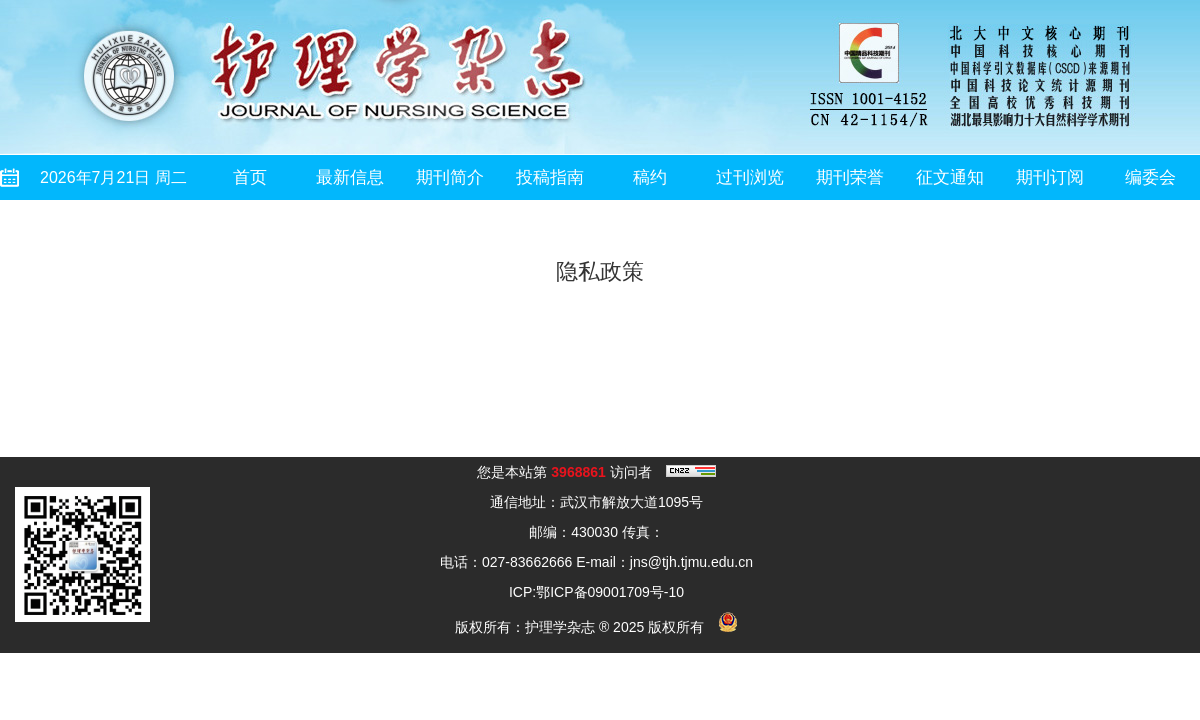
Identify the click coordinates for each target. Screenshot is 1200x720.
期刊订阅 (1050, 177)
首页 (250, 177)
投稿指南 (550, 177)
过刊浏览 (750, 177)
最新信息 (350, 177)
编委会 (1150, 177)
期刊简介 (450, 177)
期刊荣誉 (850, 177)
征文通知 (950, 177)
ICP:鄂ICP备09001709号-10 (596, 592)
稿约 (650, 177)
